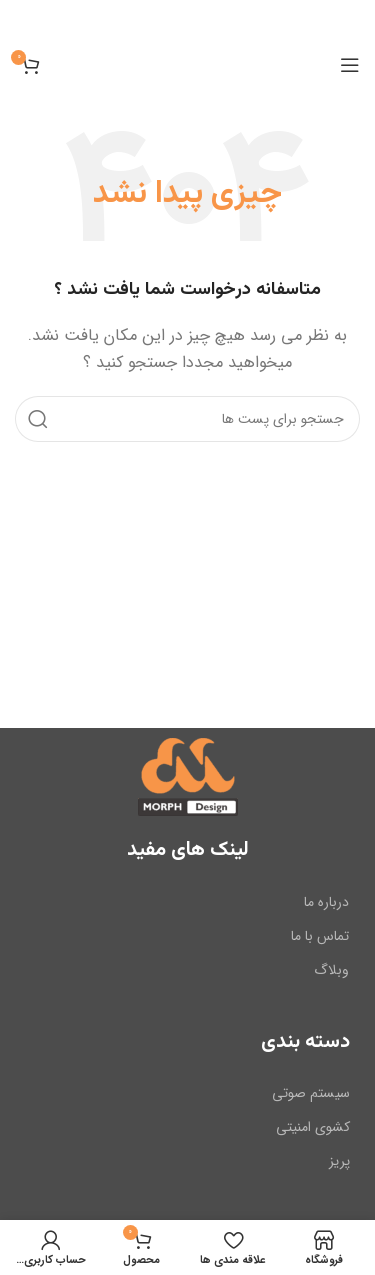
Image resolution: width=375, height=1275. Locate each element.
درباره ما (326, 901)
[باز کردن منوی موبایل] (350, 65)
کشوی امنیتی (313, 1127)
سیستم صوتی (311, 1093)
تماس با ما (320, 935)
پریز (339, 1161)
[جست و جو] (187, 419)
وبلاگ (331, 970)
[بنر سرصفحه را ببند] (25, 20)
